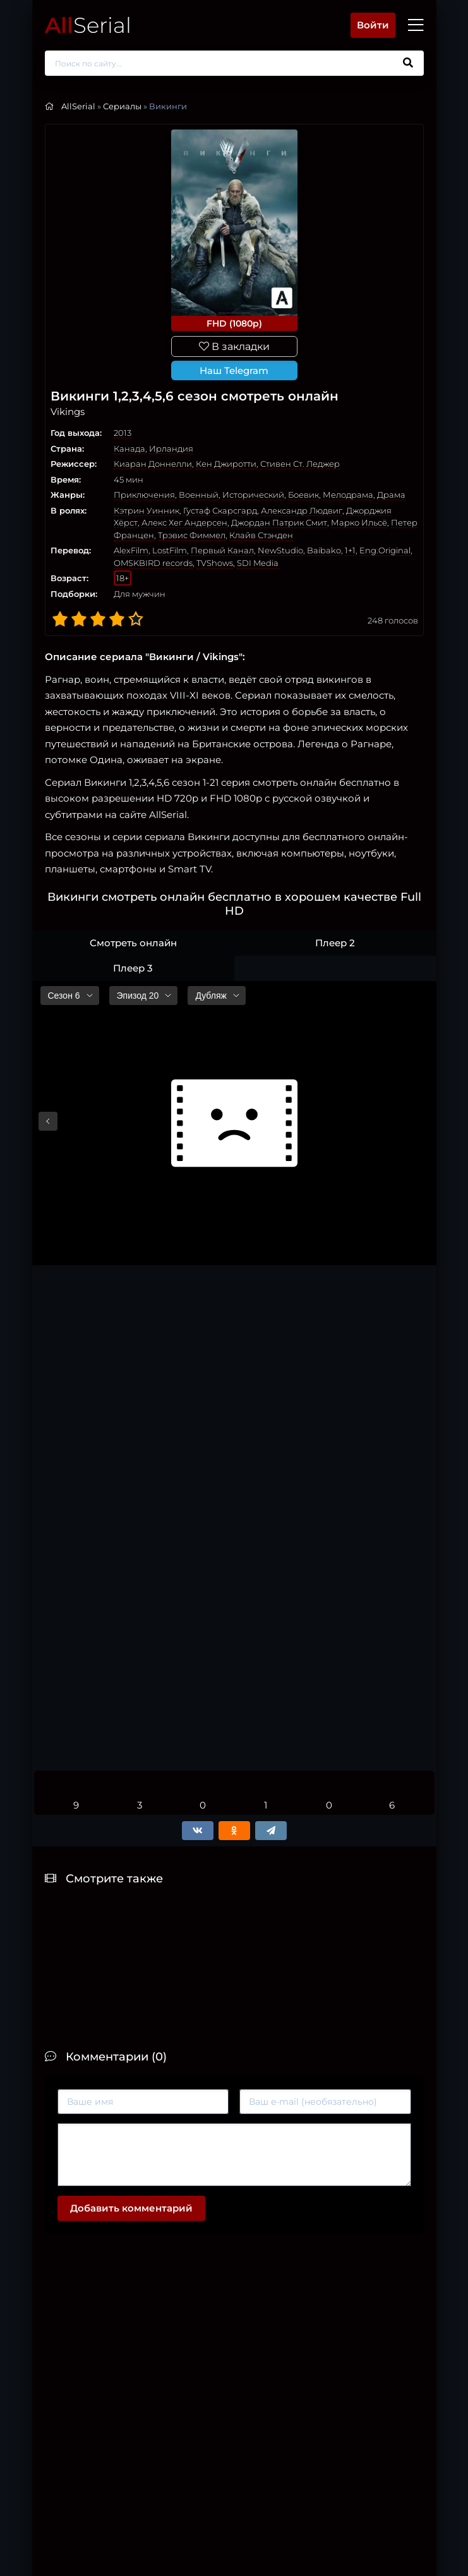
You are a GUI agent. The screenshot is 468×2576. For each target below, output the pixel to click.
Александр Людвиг (301, 510)
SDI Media (258, 563)
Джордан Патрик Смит (279, 522)
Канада (129, 448)
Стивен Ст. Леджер (300, 464)
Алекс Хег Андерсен (184, 522)
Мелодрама (348, 495)
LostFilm (169, 550)
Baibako (324, 550)
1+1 (350, 550)
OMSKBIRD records (153, 563)
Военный (199, 495)
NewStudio (280, 550)
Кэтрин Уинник (146, 510)
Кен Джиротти (226, 464)
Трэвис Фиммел (191, 535)
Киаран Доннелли (153, 464)
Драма (391, 495)
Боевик (303, 495)
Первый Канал (222, 550)
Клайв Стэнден (261, 535)
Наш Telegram (234, 370)
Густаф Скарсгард (220, 510)
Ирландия (171, 448)
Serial (88, 25)
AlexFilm (131, 550)
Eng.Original (385, 550)
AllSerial (78, 106)
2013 (122, 433)
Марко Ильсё (359, 522)
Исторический (253, 495)
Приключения (144, 495)
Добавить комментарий (131, 2208)
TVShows (214, 563)
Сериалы (122, 106)
